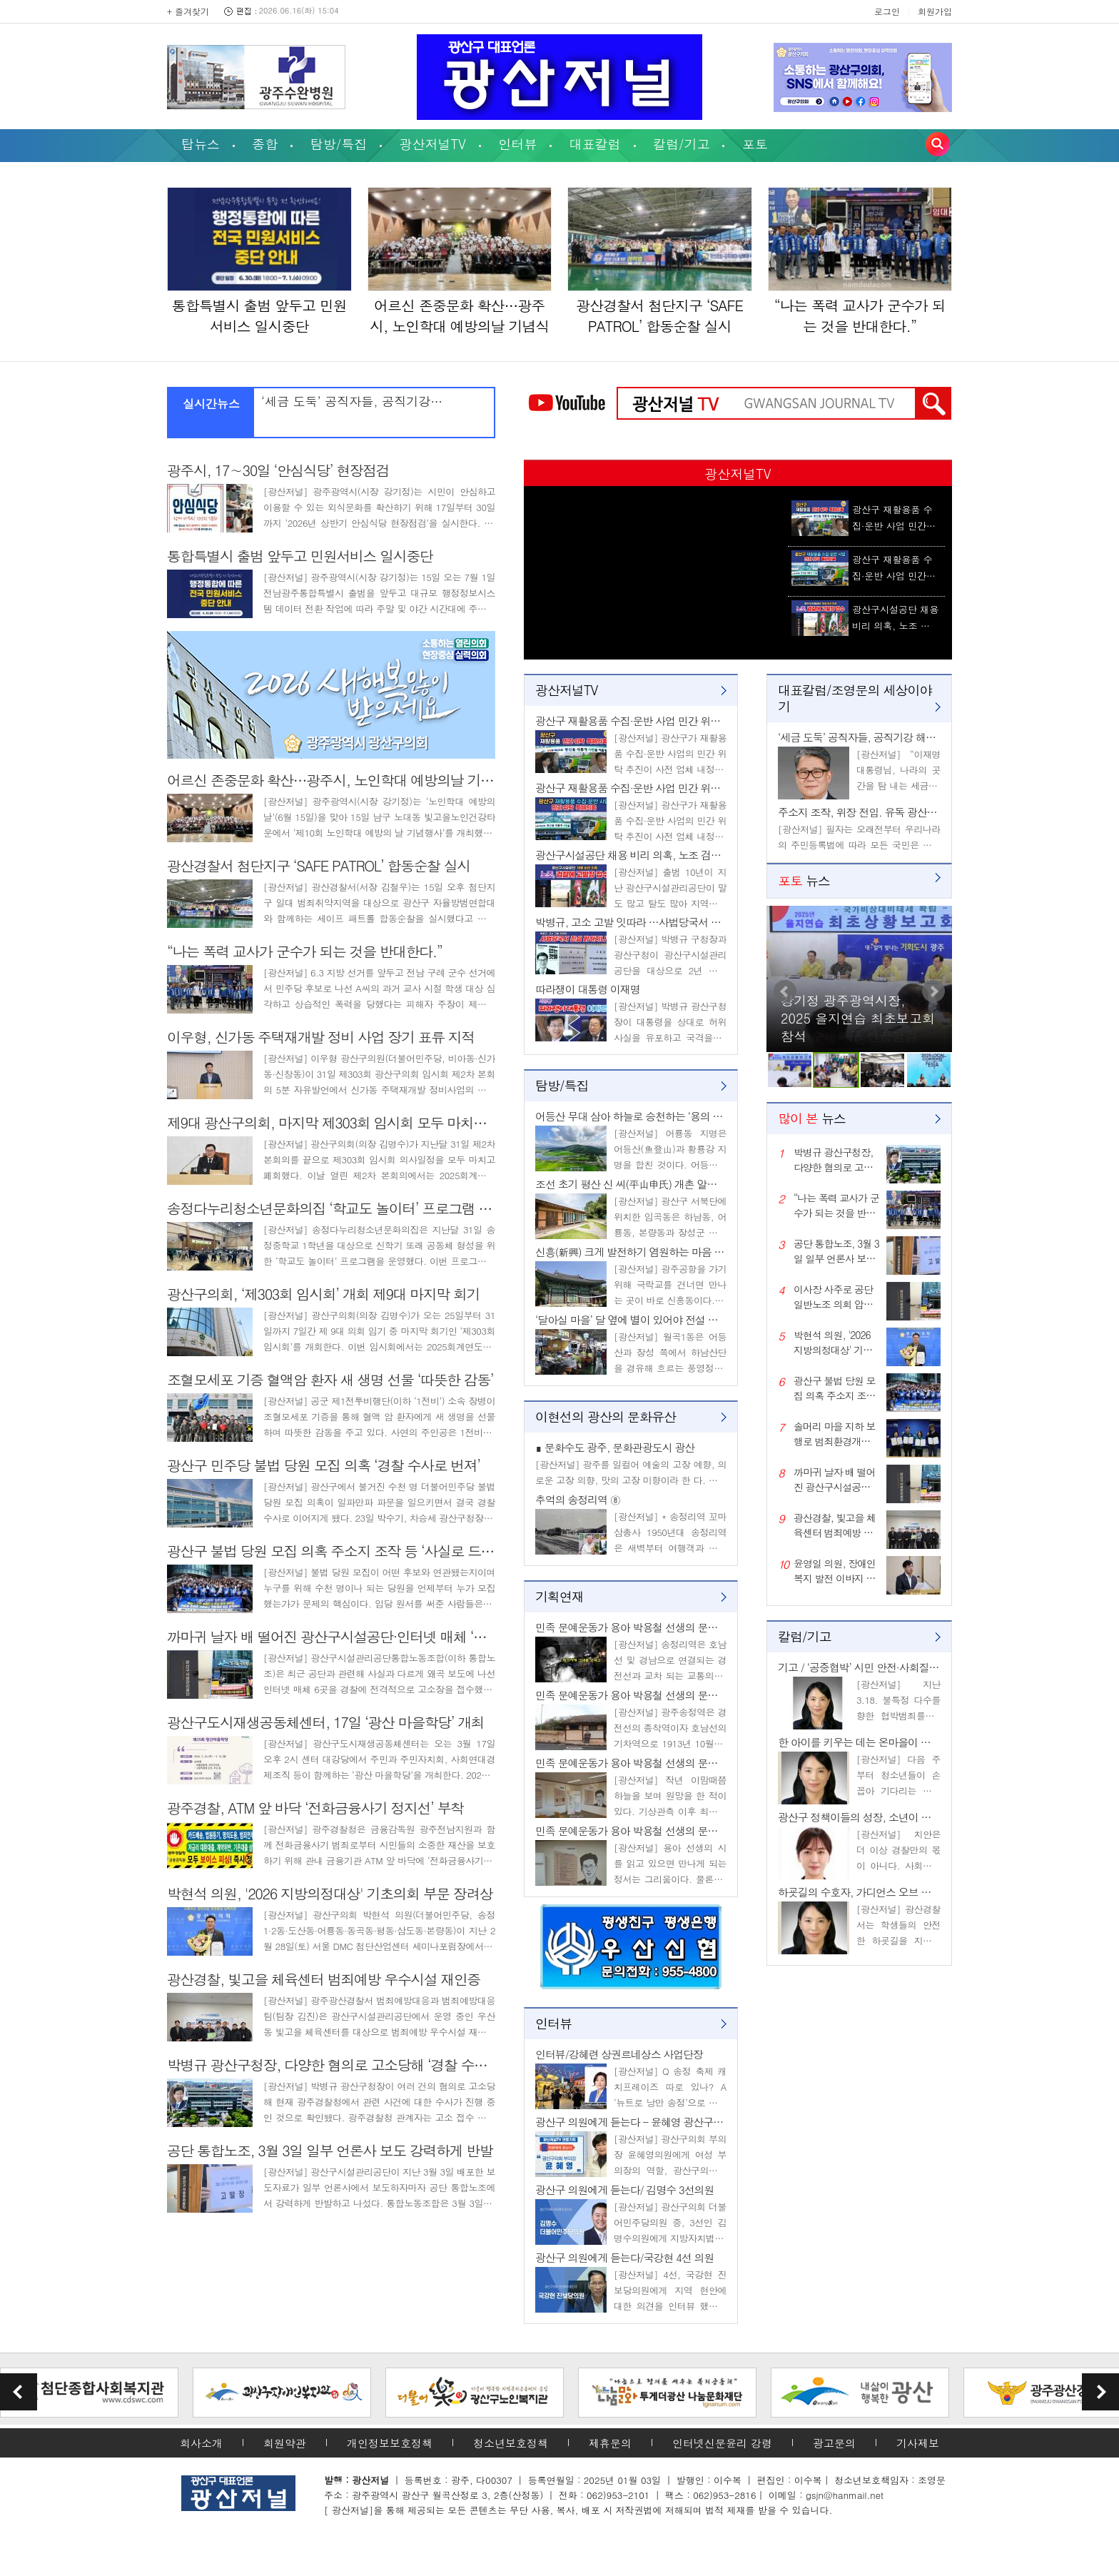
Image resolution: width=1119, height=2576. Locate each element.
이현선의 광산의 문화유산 (605, 1416)
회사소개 (201, 2442)
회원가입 (935, 11)
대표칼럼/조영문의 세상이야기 (855, 698)
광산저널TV (433, 144)
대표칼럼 (595, 144)
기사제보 (917, 2442)
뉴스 (804, 880)
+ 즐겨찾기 (188, 11)
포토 (755, 144)
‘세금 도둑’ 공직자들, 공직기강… (351, 401)
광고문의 (834, 2442)
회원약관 (284, 2442)
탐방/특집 (339, 144)
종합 (265, 144)
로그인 (887, 11)
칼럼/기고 (681, 144)
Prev (785, 991)
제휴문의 (610, 2442)
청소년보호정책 (510, 2442)
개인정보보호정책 (389, 2442)
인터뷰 (517, 144)
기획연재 (559, 1596)
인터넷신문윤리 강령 (722, 2442)
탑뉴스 (200, 144)
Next (933, 991)
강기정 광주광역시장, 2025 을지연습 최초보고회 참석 (858, 1018)
